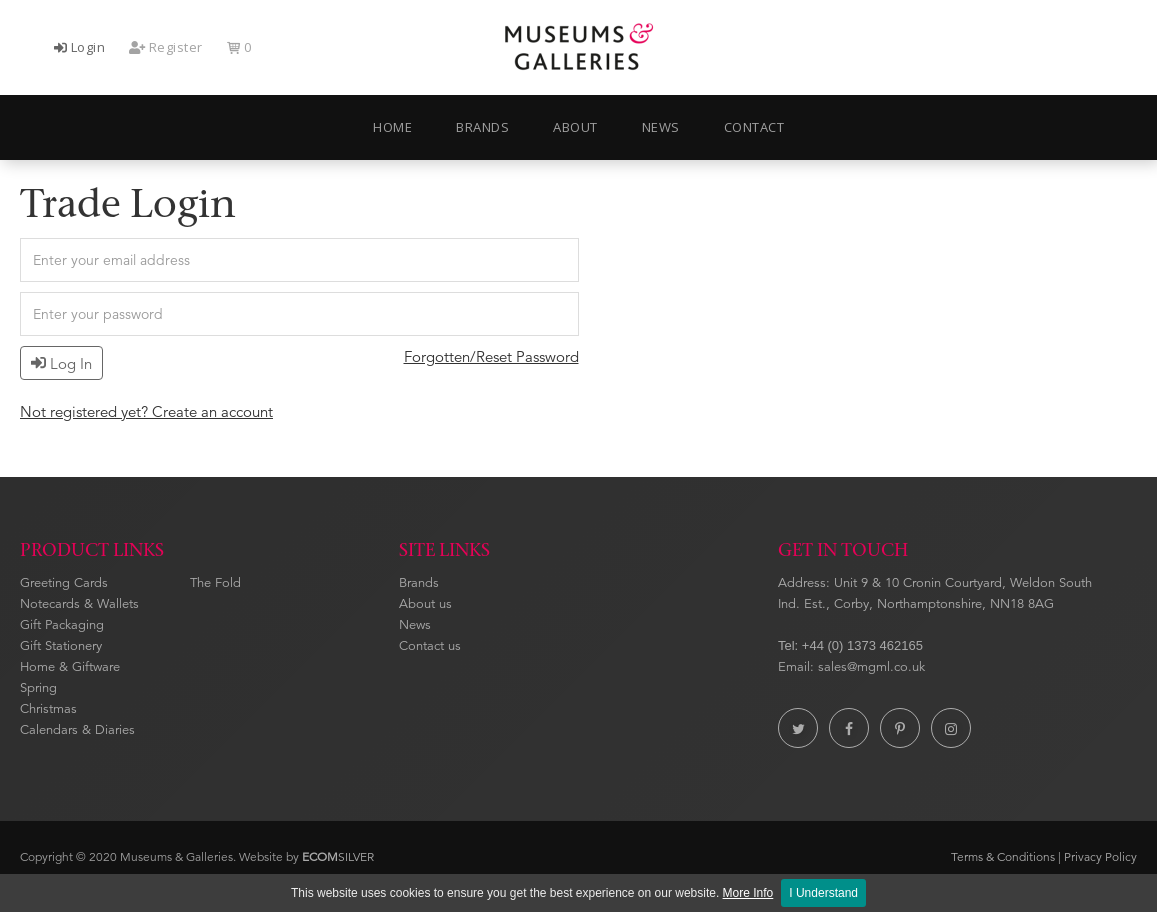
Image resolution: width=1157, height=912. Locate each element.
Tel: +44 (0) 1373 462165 (850, 645)
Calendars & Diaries (77, 730)
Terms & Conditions (1003, 856)
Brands (419, 583)
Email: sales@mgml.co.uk (851, 667)
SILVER (338, 856)
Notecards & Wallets (79, 604)
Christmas (48, 709)
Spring (38, 688)
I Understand (823, 893)
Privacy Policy (1100, 856)
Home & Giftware (70, 667)
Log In (61, 363)
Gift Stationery (61, 646)
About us (425, 604)
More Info (748, 893)
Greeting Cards (64, 583)
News (415, 625)
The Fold (215, 583)
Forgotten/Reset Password (491, 356)
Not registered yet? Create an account (146, 411)
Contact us (430, 646)
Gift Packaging (62, 625)
